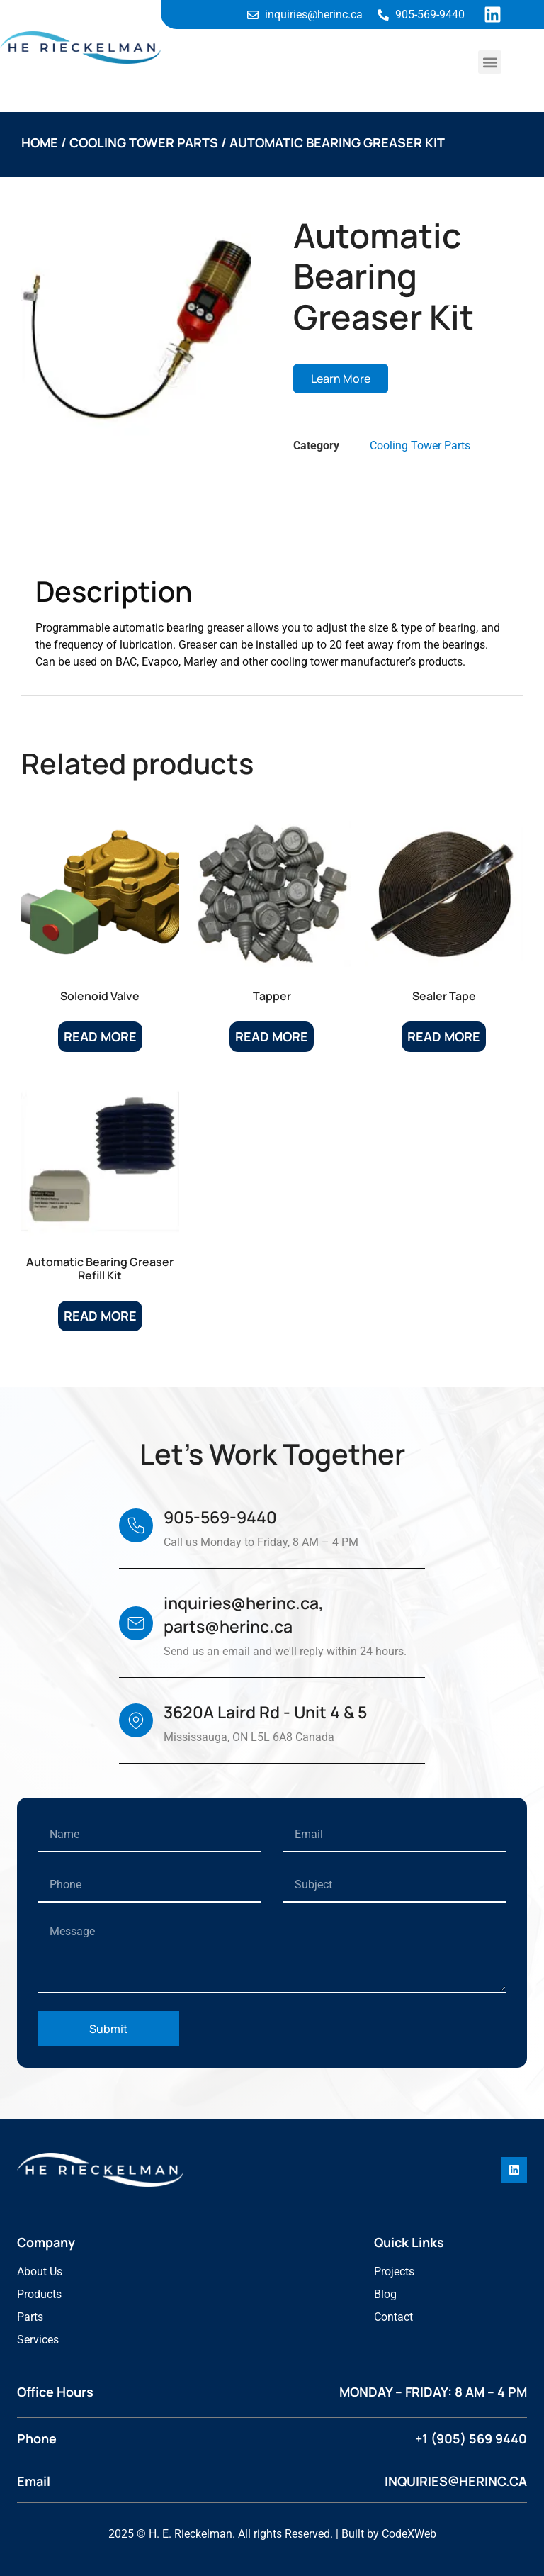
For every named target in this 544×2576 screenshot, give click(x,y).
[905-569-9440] (136, 1525)
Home (39, 142)
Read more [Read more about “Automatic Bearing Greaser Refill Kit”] (100, 1315)
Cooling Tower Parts (143, 142)
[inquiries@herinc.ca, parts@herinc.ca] (136, 1623)
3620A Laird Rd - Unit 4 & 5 (265, 1712)
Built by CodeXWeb (388, 2534)
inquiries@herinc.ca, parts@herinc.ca (244, 1614)
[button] (490, 62)
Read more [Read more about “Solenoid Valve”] (100, 1036)
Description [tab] (89, 539)
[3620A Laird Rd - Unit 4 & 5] (136, 1720)
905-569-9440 (220, 1517)
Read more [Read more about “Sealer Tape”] (443, 1036)
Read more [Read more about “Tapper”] (271, 1036)
